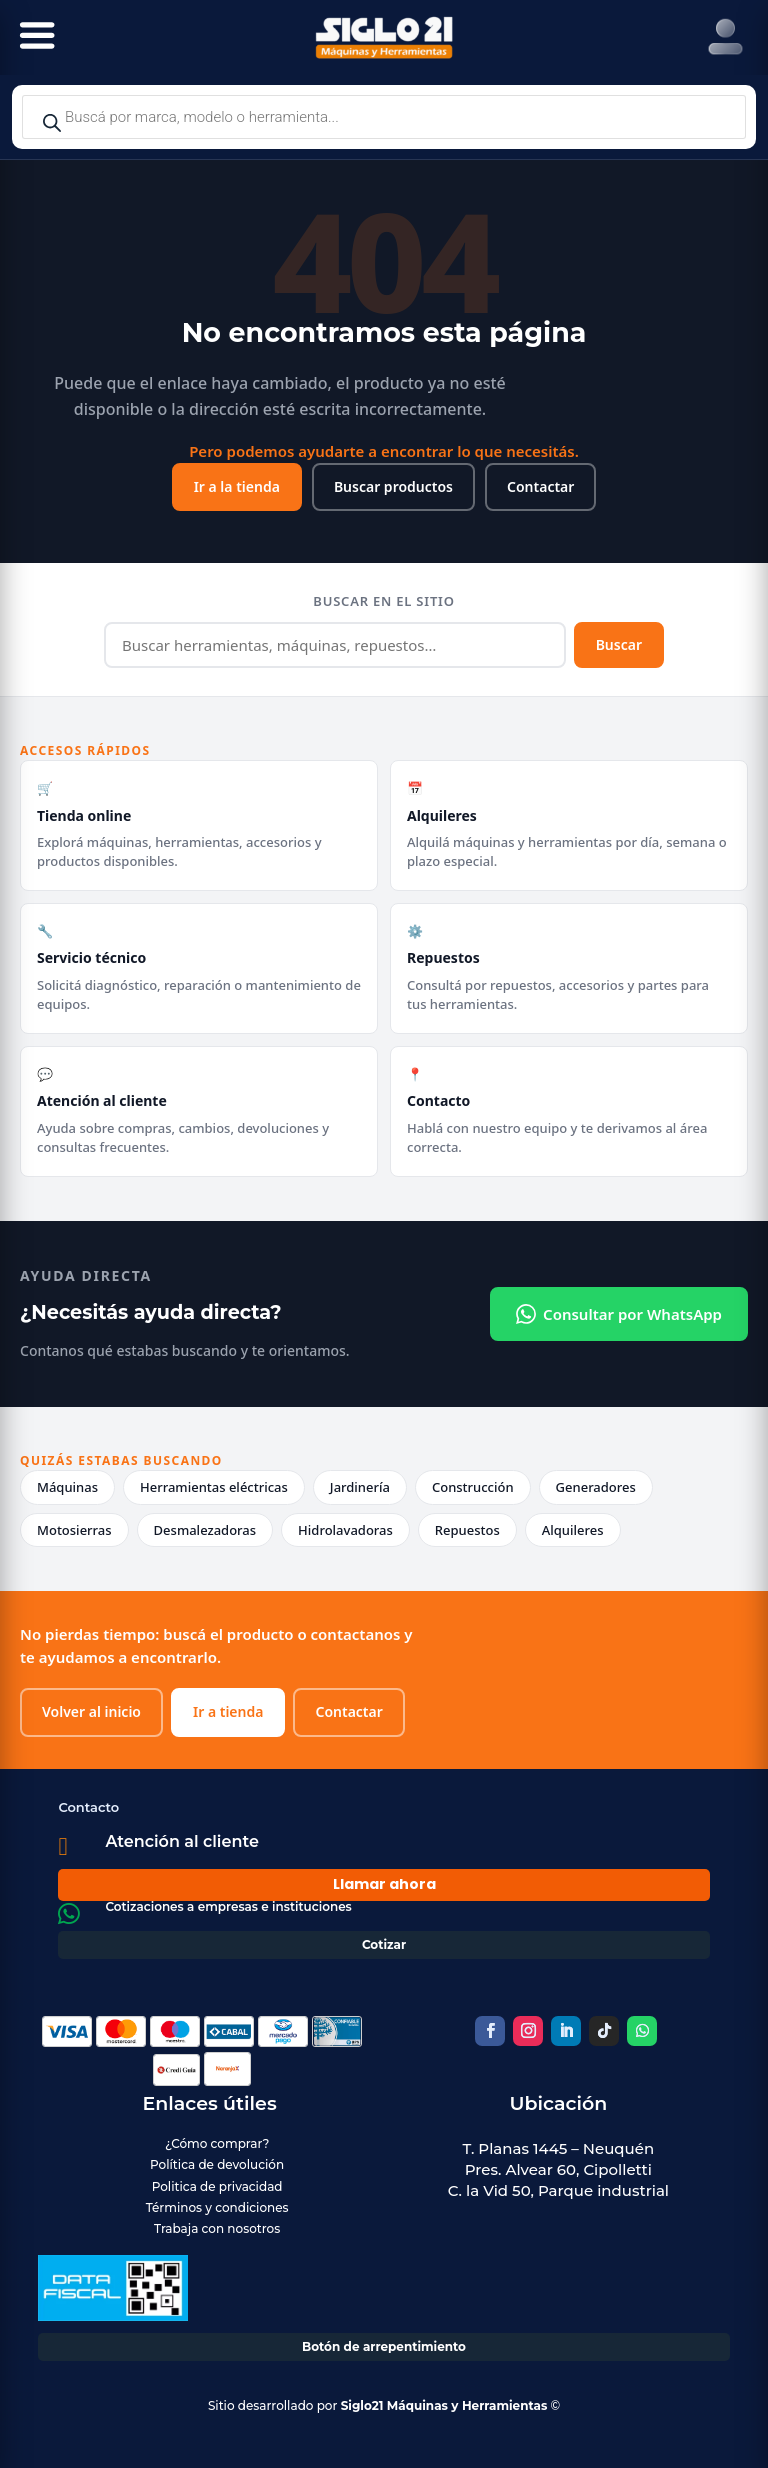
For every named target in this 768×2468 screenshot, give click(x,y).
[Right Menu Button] (725, 37)
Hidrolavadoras (345, 1530)
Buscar (619, 644)
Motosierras (74, 1530)
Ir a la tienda (237, 486)
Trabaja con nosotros (217, 2228)
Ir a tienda (228, 1711)
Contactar (540, 486)
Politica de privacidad (217, 2186)
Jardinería (360, 1487)
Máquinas (67, 1487)
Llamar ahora (384, 1884)
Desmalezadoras (205, 1530)
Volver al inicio (91, 1711)
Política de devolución (217, 2164)
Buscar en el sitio (383, 601)
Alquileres (573, 1530)
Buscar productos (393, 486)
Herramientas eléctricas (214, 1487)
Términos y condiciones (217, 2207)
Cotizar (384, 1944)
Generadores (596, 1487)
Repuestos (467, 1530)
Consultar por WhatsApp (619, 1314)
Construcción (473, 1487)
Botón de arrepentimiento (384, 2346)
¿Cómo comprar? (217, 2143)
